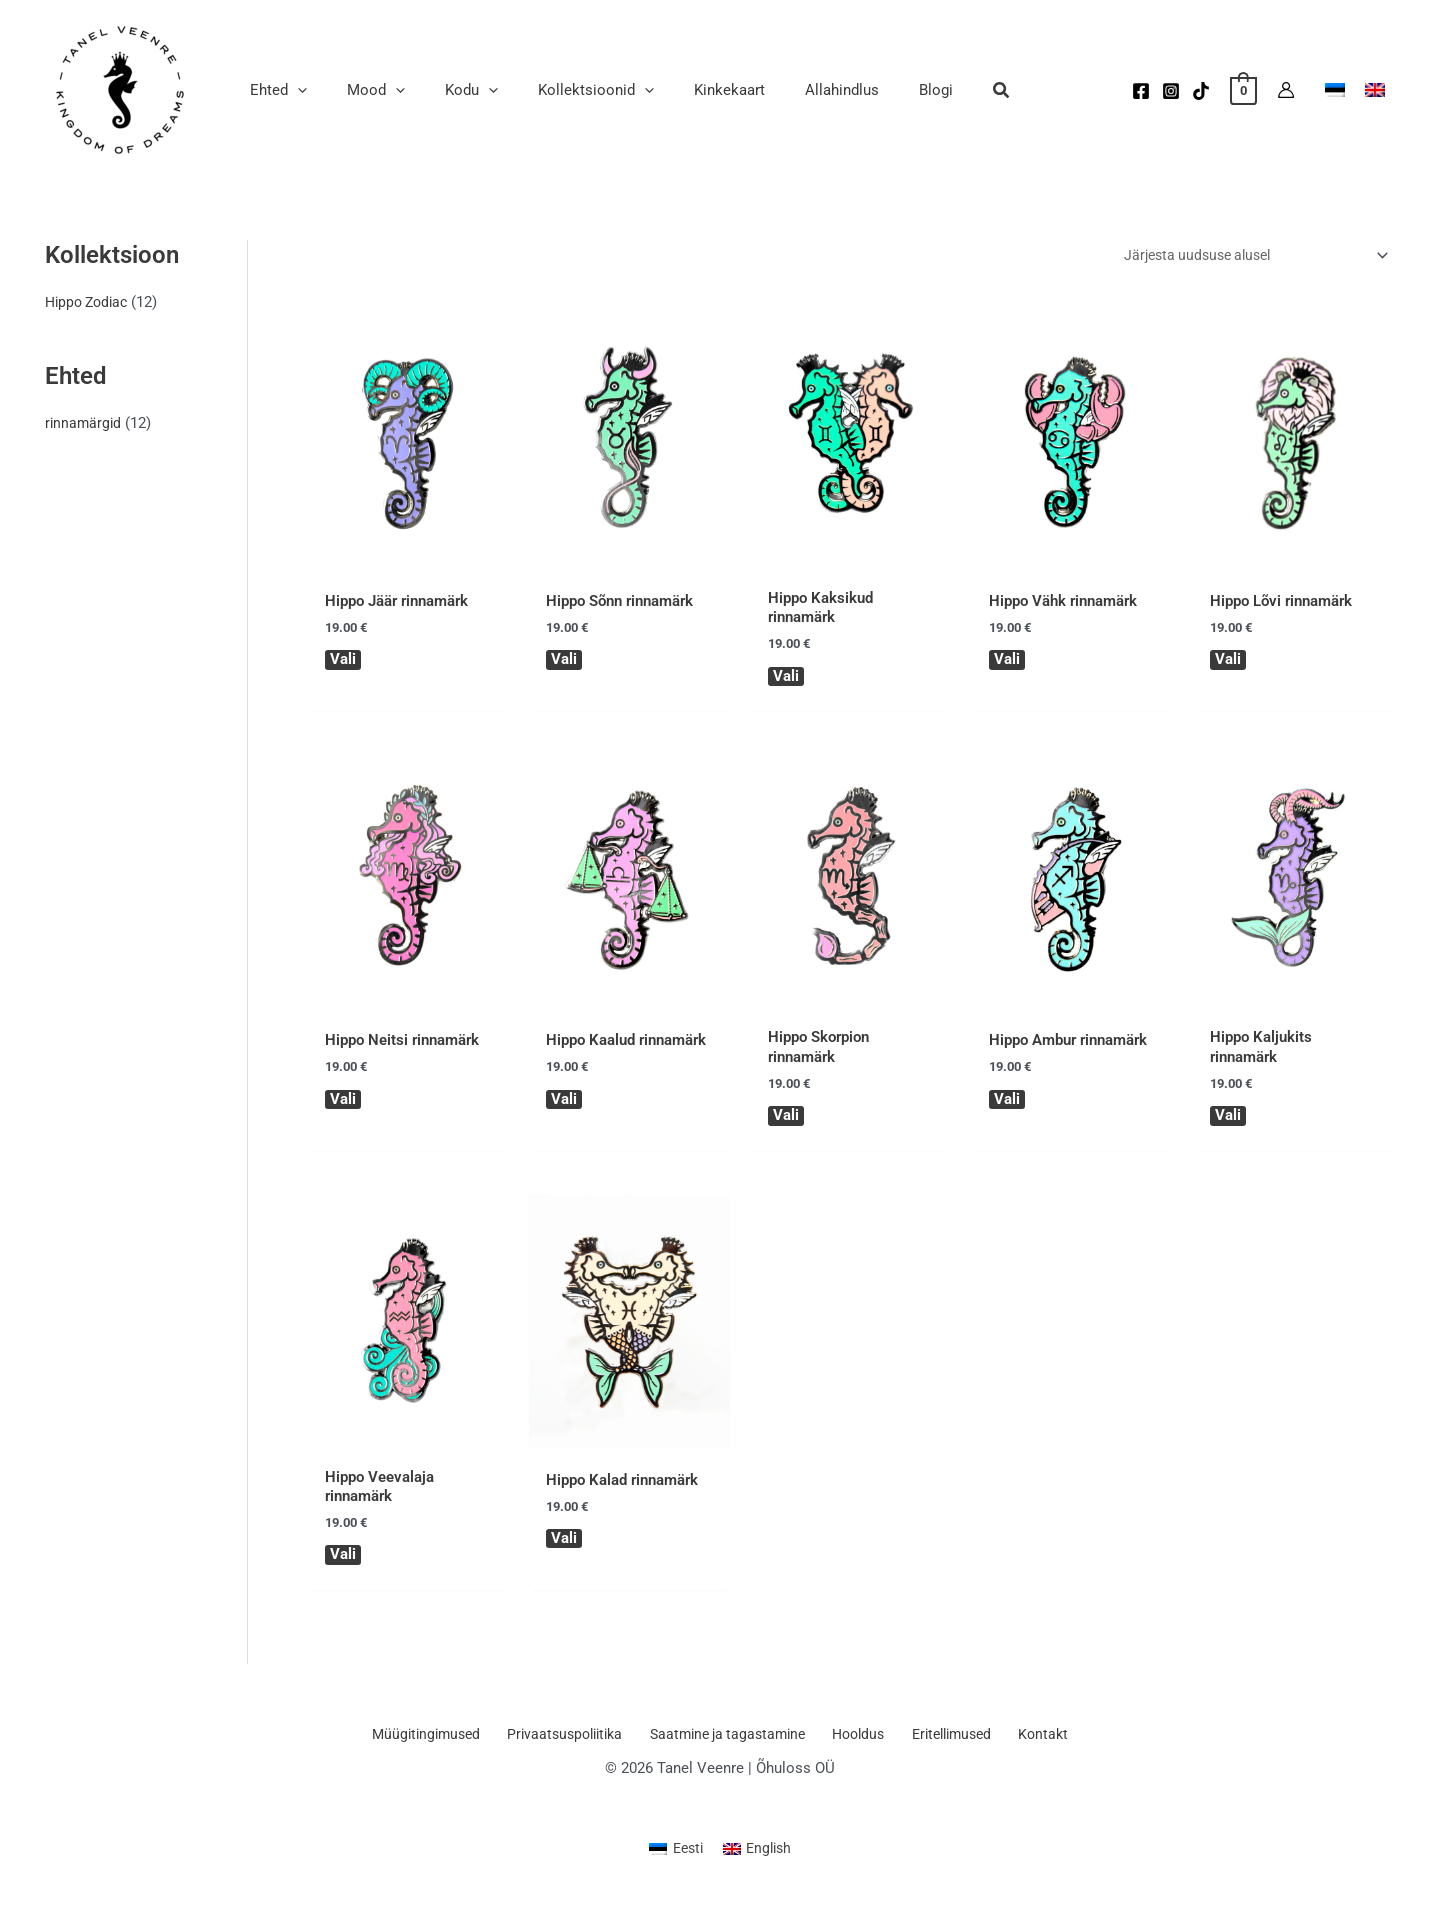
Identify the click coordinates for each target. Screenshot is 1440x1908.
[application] (292, 90)
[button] (932, 92)
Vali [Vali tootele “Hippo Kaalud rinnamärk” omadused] (565, 1103)
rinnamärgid (84, 422)
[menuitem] (674, 1856)
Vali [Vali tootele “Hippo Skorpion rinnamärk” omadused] (786, 1119)
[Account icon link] (1286, 90)
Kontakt (1033, 1742)
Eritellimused (948, 1742)
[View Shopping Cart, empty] (1243, 90)
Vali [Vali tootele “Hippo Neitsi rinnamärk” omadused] (344, 1103)
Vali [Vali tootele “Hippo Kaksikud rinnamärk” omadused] (786, 678)
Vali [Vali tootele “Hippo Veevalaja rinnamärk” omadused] (344, 1561)
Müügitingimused (439, 1742)
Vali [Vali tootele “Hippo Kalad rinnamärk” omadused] (565, 1544)
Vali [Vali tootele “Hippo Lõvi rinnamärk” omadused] (1229, 662)
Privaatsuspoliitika (574, 1742)
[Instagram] (1171, 91)
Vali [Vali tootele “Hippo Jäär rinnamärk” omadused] (344, 662)
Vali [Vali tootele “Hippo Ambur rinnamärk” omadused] (1007, 1103)
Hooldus (860, 1742)
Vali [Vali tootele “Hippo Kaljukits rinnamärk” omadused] (1229, 1119)
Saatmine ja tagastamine (734, 1742)
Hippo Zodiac (90, 302)
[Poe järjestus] (1244, 256)
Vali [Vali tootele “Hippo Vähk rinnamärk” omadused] (1007, 662)
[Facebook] (1141, 91)
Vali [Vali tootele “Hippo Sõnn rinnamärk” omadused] (565, 662)
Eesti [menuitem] (686, 1856)
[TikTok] (1201, 91)
